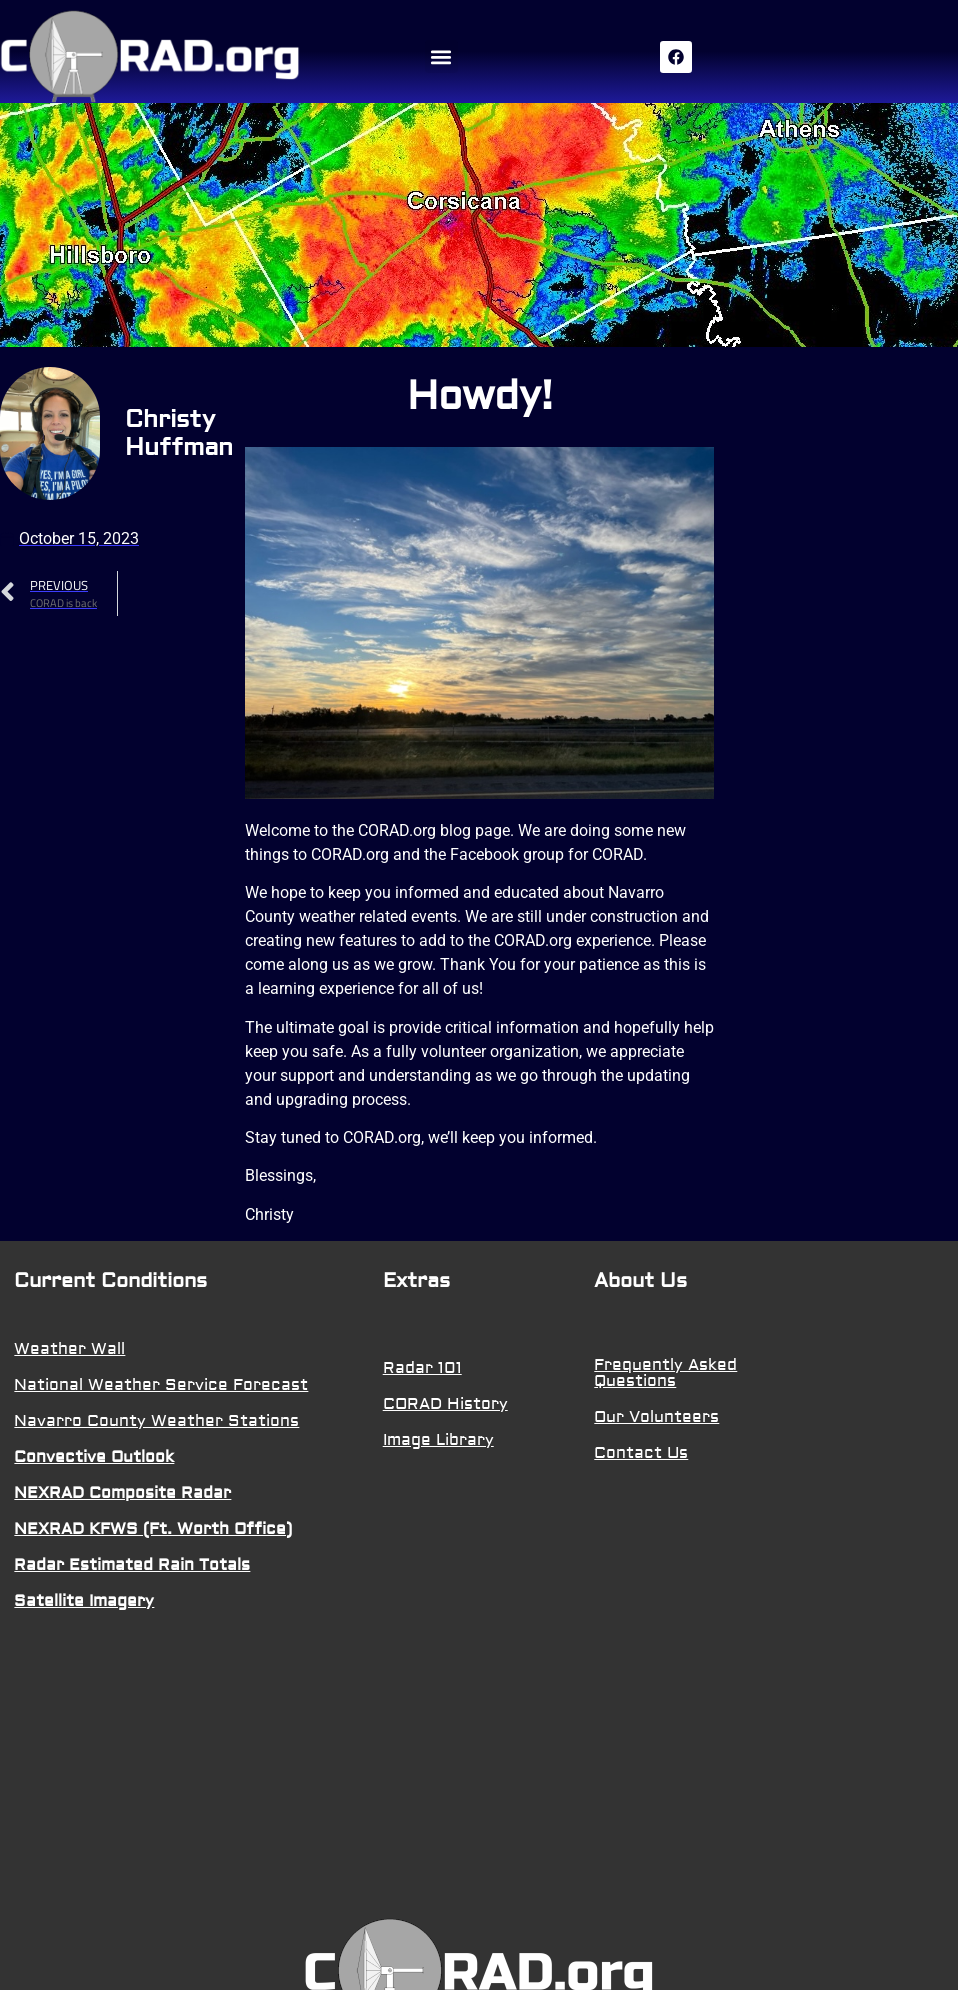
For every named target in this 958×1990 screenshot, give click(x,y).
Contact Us (641, 1453)
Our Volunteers (656, 1417)
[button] (441, 56)
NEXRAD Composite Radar (122, 1493)
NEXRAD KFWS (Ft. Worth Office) (153, 1529)
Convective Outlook (94, 1457)
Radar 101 (422, 1368)
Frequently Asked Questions (665, 1373)
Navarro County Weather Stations (156, 1421)
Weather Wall (69, 1349)
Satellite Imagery (84, 1601)
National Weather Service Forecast (161, 1385)
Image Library (438, 1440)
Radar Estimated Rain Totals (132, 1565)
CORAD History (445, 1404)
